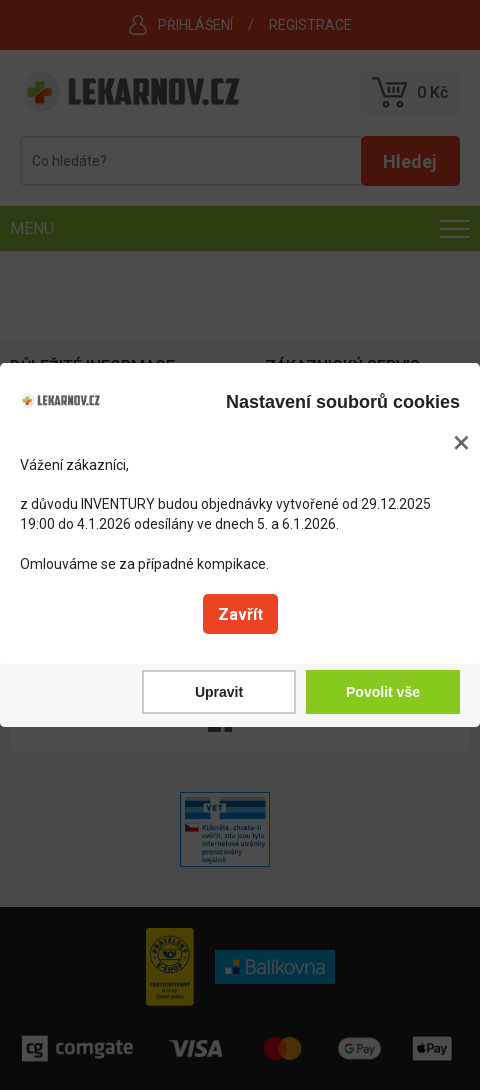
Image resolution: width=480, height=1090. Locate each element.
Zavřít (240, 614)
